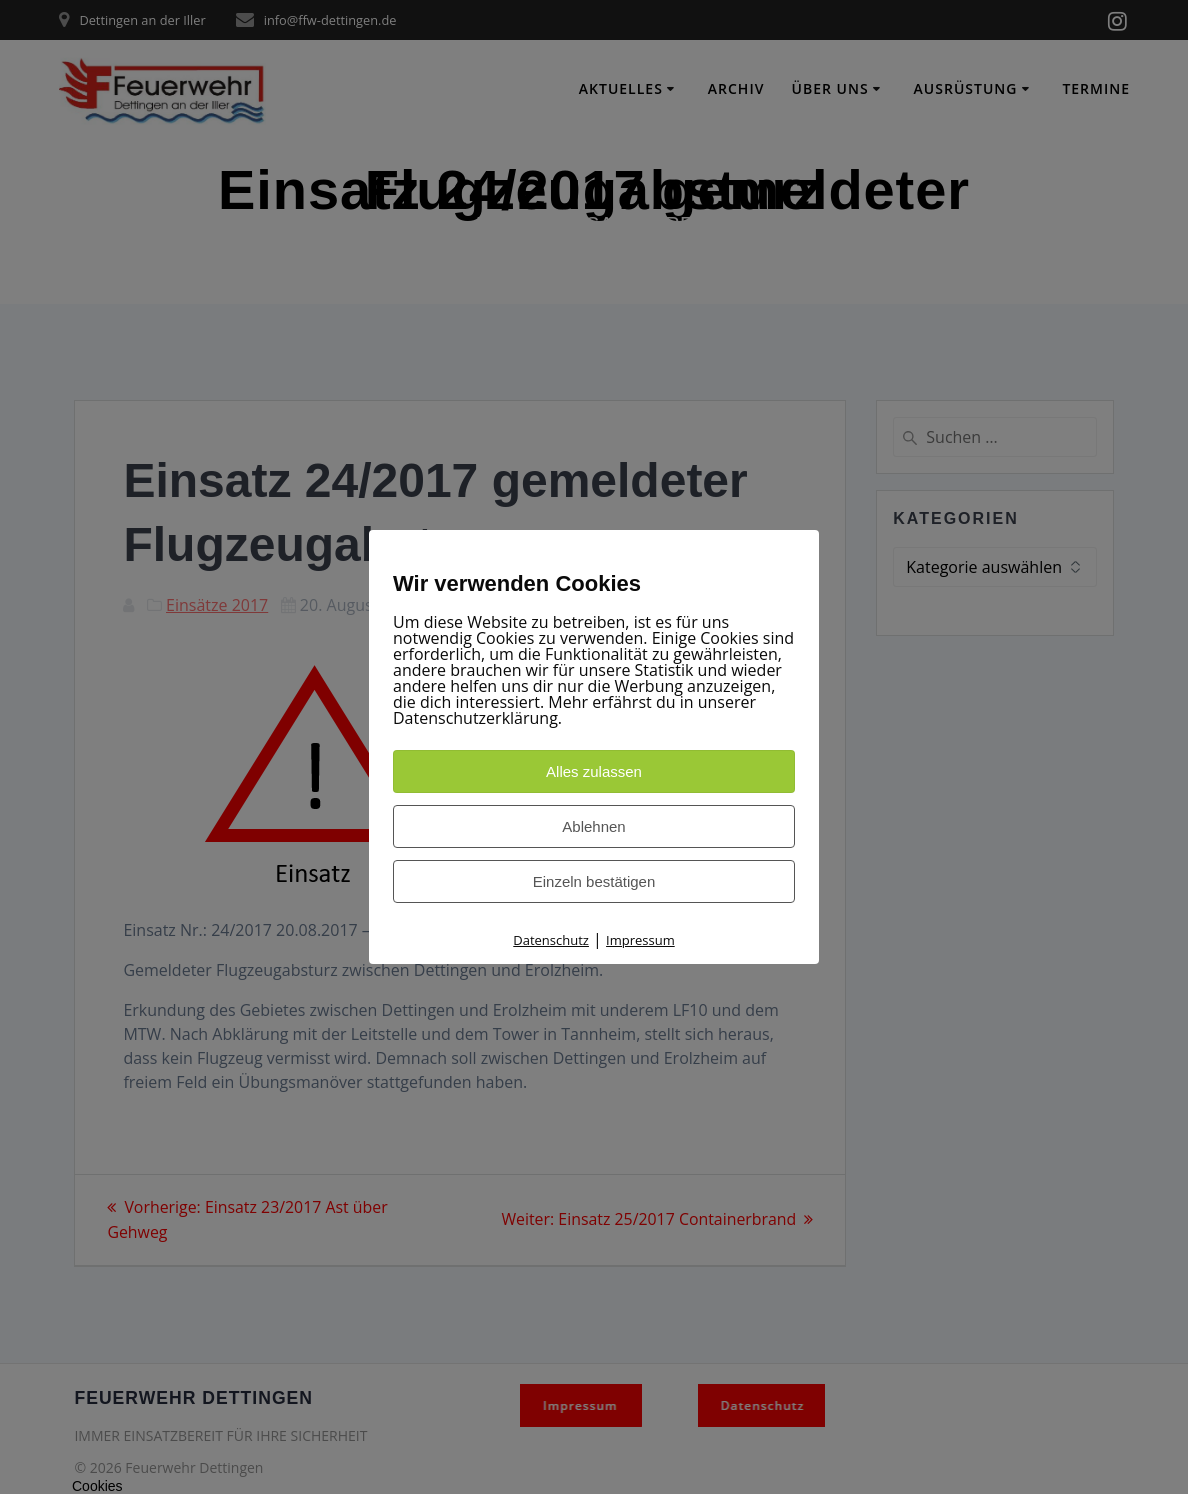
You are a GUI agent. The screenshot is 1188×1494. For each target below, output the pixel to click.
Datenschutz (551, 940)
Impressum (640, 940)
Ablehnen (593, 826)
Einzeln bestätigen (594, 881)
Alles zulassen (594, 771)
